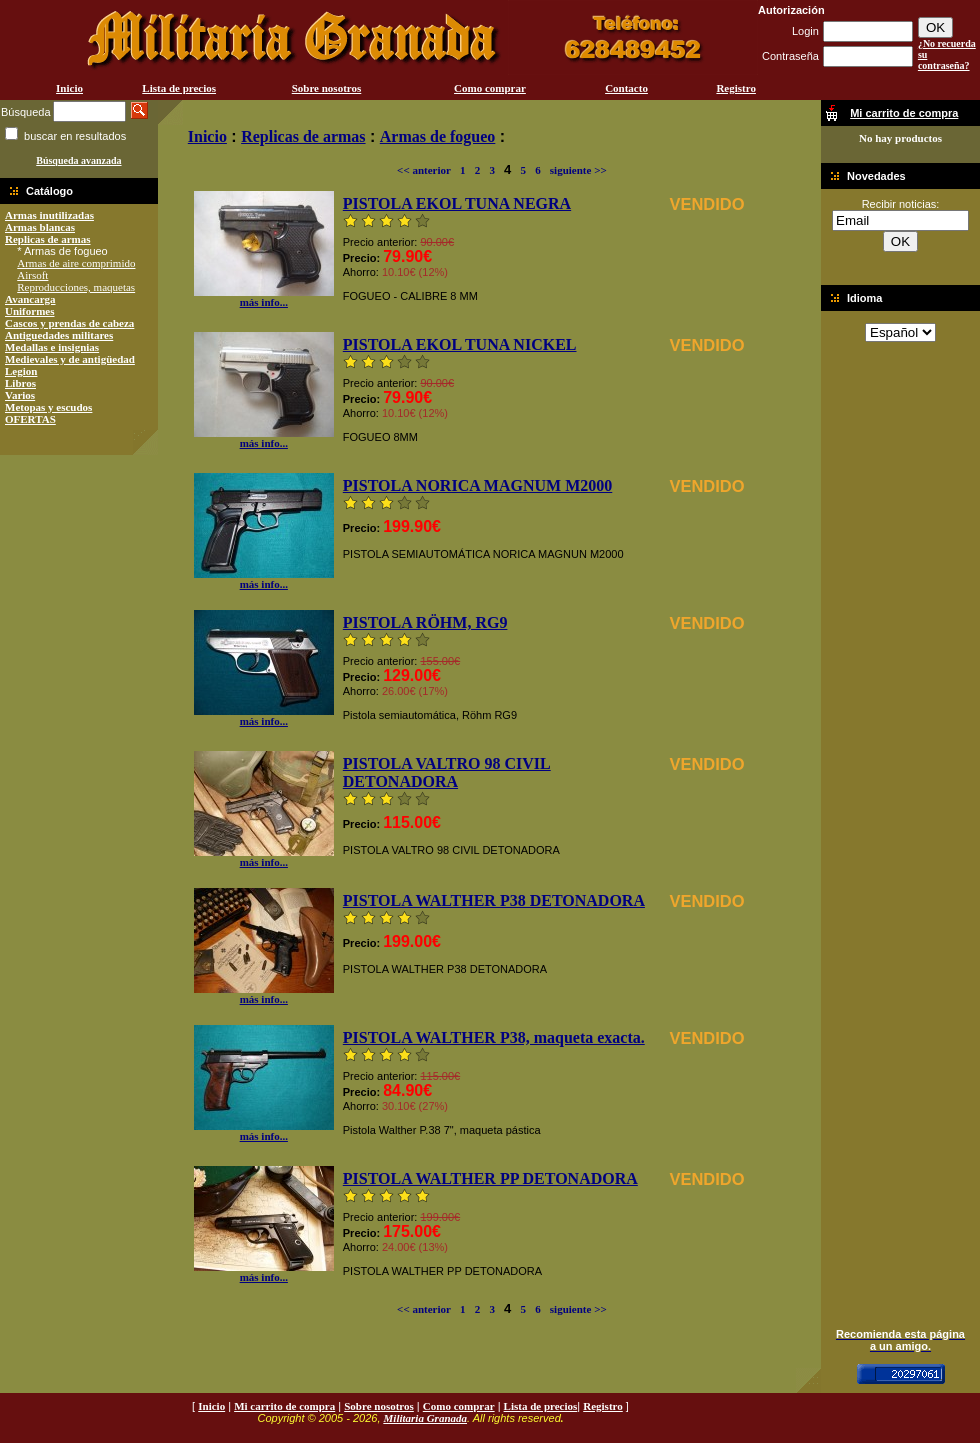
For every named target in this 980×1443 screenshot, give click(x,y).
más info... (264, 297)
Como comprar (490, 88)
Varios (20, 395)
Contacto (626, 88)
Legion (21, 371)
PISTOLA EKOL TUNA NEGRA (457, 203)
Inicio (69, 88)
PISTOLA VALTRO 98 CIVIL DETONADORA (447, 772)
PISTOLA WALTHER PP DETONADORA (490, 1178)
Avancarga (30, 299)
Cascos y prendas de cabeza (69, 323)
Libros (20, 383)
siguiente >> (578, 170)
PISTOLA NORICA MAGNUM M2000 (478, 485)
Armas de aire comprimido (76, 263)
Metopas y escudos (48, 407)
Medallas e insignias (52, 347)
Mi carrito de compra (284, 1406)
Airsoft (32, 275)
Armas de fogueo (438, 136)
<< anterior (424, 170)
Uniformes (30, 311)
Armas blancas (40, 227)
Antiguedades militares (59, 335)
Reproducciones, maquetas (76, 287)
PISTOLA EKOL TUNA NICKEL (460, 344)
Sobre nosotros (327, 88)
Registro (736, 88)
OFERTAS (30, 419)
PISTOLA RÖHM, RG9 (425, 622)
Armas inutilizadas (49, 215)
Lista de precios (179, 88)
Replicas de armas (48, 239)
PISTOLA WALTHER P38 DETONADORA (494, 900)
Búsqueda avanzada (78, 160)
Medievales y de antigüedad (70, 359)
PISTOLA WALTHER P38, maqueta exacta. (494, 1037)
